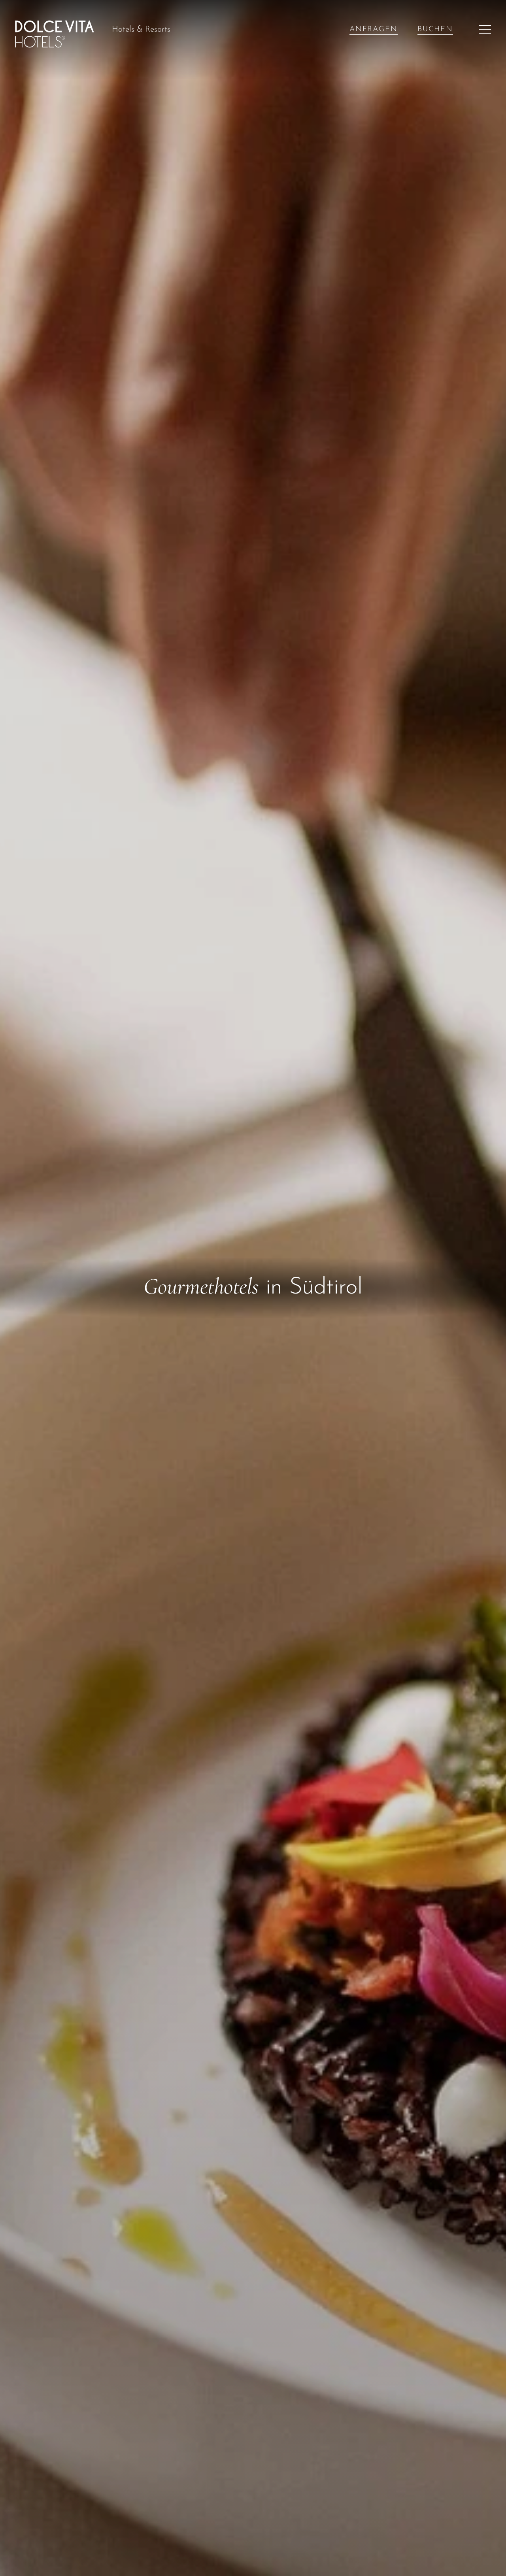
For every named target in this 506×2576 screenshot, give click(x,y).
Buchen (435, 29)
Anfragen (373, 29)
